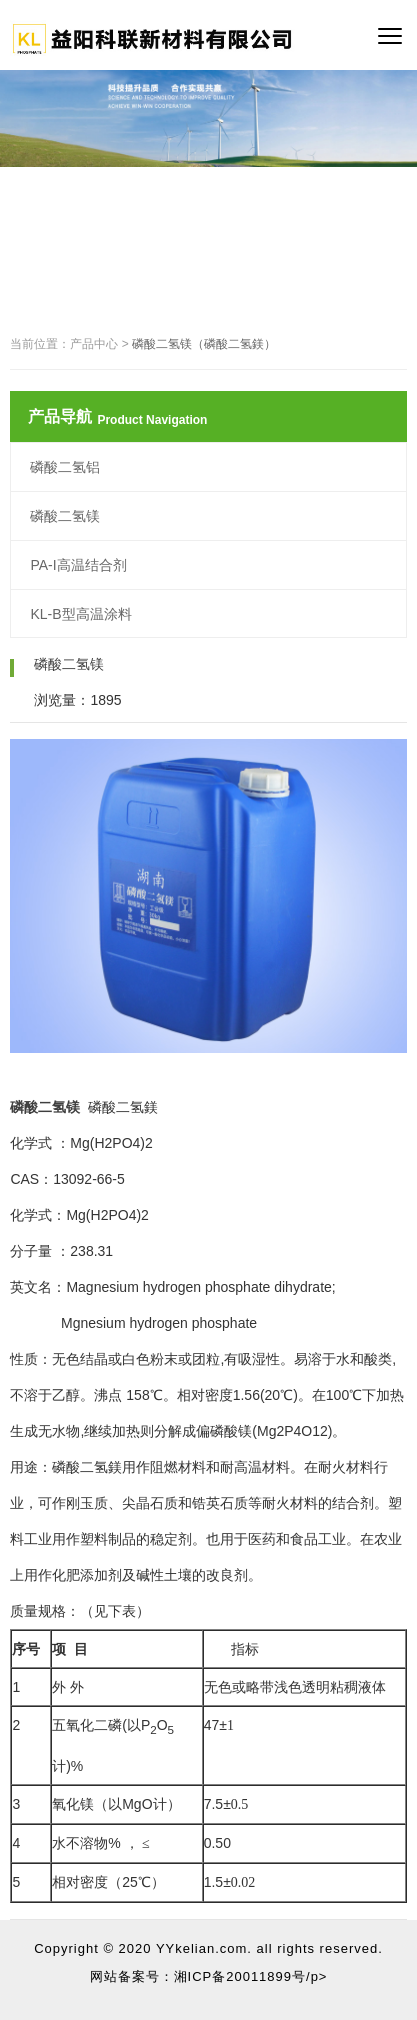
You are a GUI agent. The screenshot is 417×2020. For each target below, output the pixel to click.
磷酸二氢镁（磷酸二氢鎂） (204, 344)
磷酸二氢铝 (65, 467)
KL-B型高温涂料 (80, 614)
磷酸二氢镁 (65, 516)
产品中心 (94, 344)
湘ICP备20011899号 (240, 1976)
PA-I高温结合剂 (78, 565)
